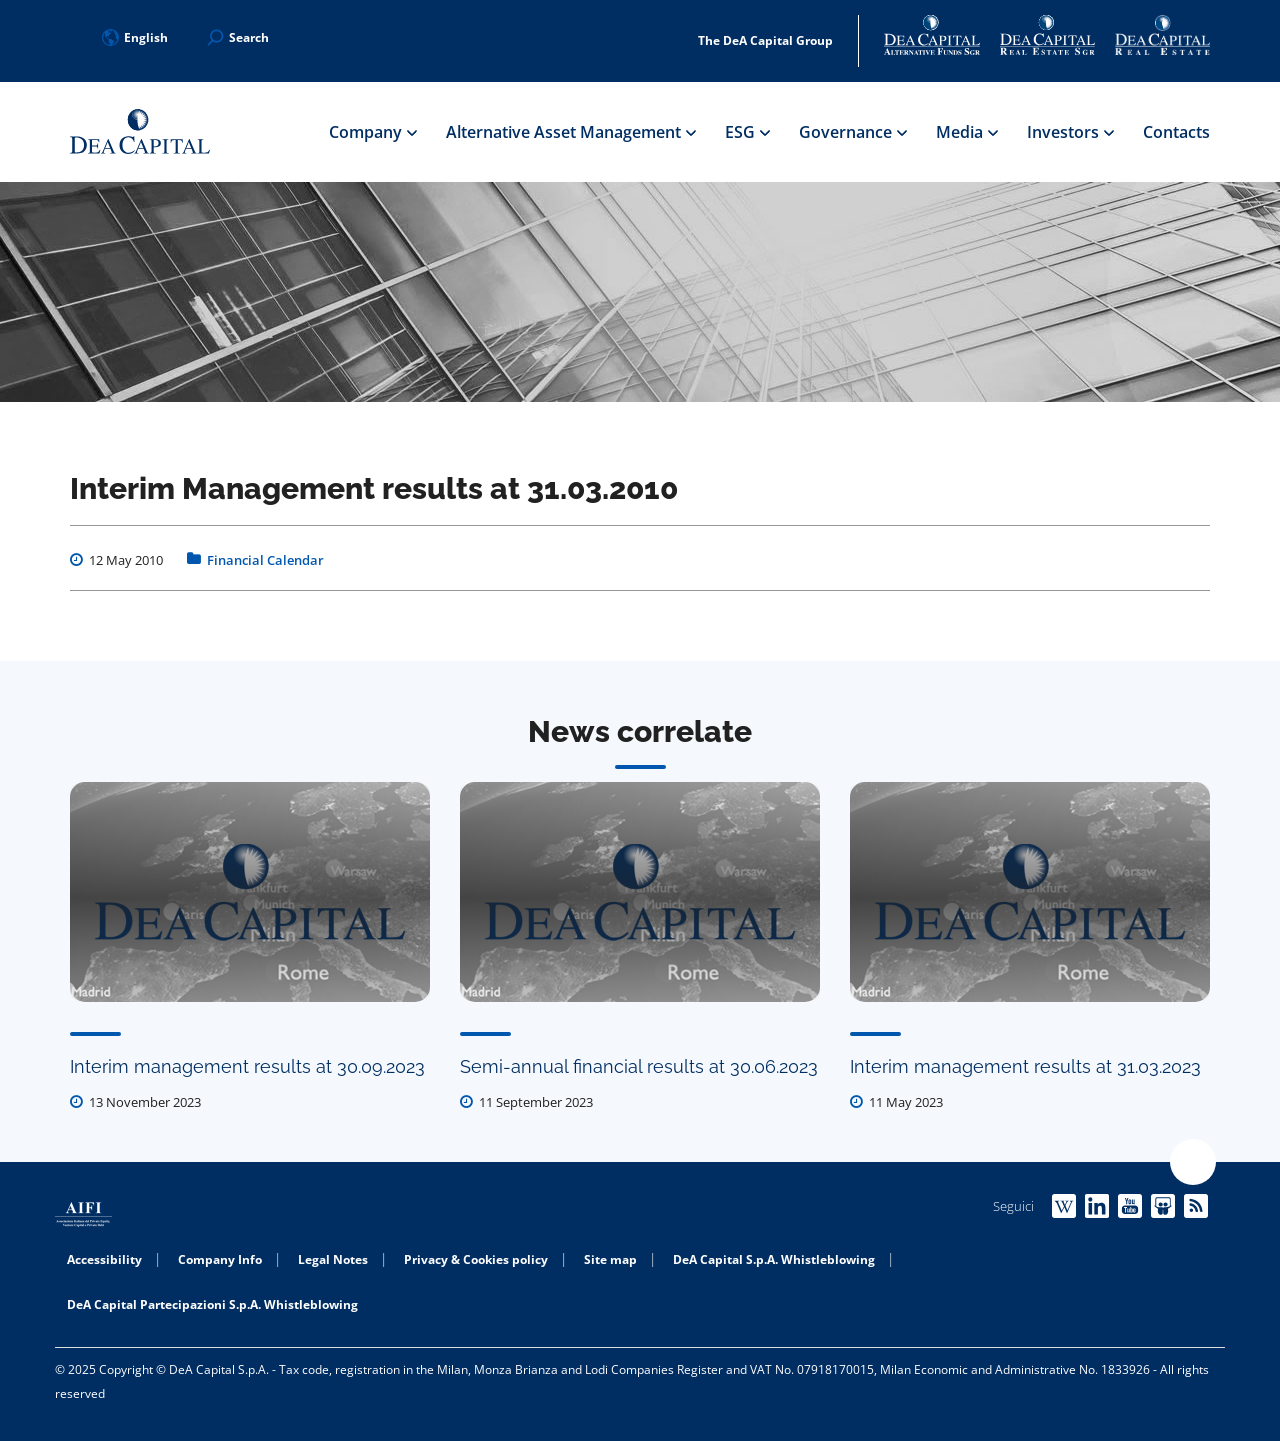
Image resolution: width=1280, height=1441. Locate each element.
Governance (852, 132)
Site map (610, 1259)
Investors (1070, 132)
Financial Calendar (265, 560)
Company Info (220, 1259)
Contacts (1176, 132)
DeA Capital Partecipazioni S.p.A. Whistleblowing (212, 1304)
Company (372, 132)
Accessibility (104, 1259)
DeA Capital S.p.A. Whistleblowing (774, 1259)
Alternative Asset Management (570, 132)
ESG (747, 132)
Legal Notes (333, 1259)
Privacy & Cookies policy (476, 1259)
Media (966, 132)
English (135, 37)
